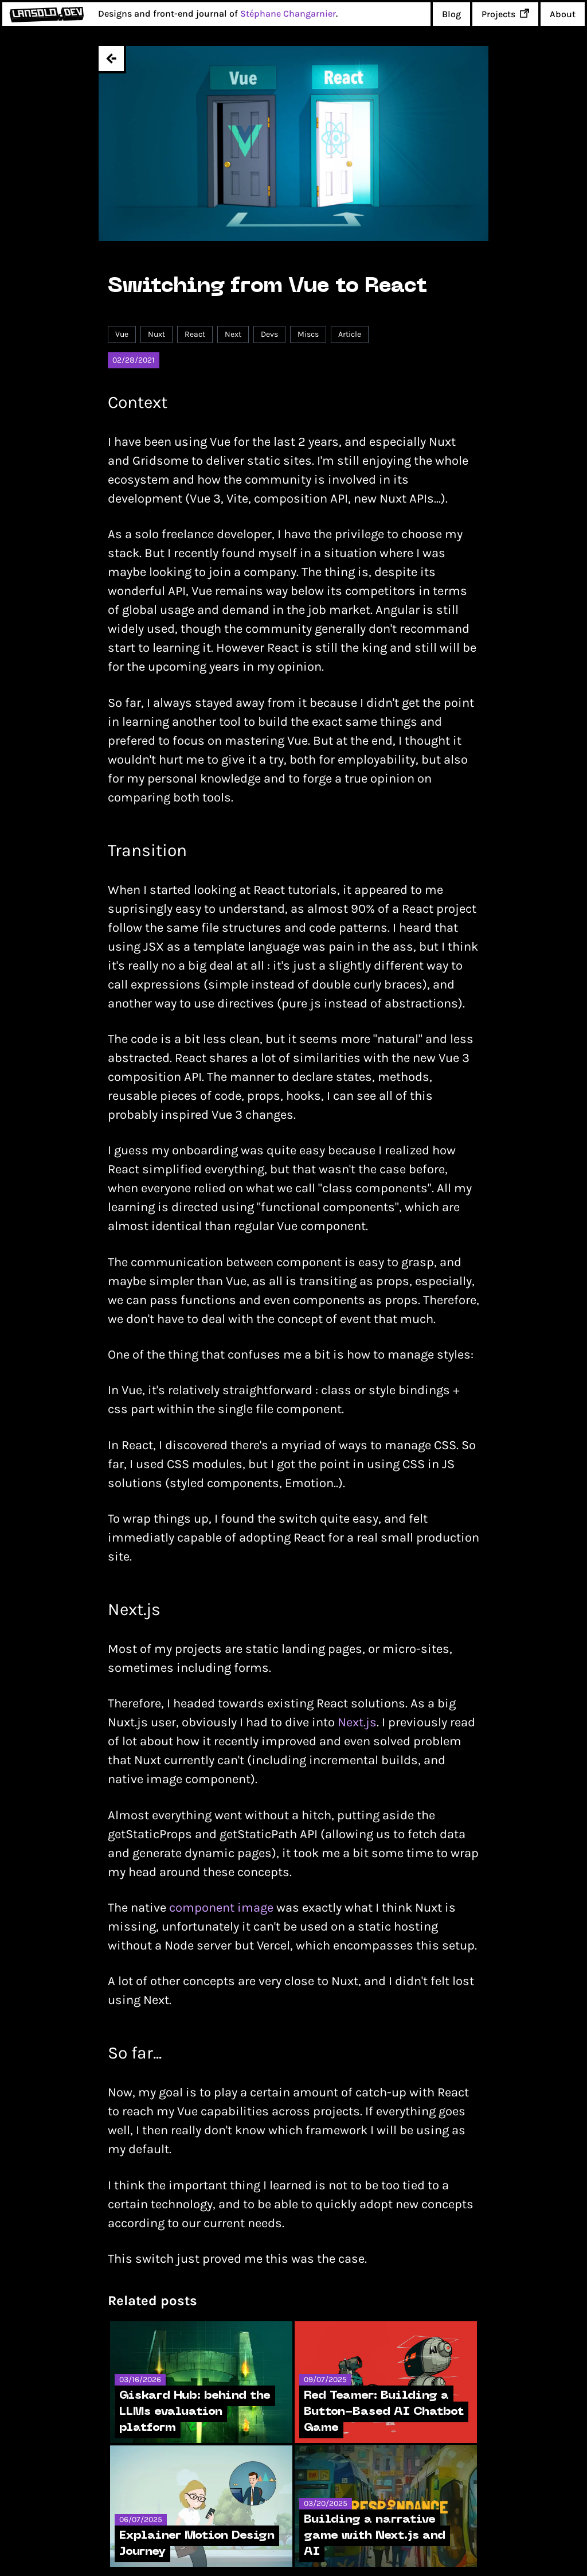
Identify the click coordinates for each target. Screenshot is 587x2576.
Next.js (357, 1722)
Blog (451, 14)
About (563, 14)
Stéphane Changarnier (288, 13)
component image (221, 1907)
